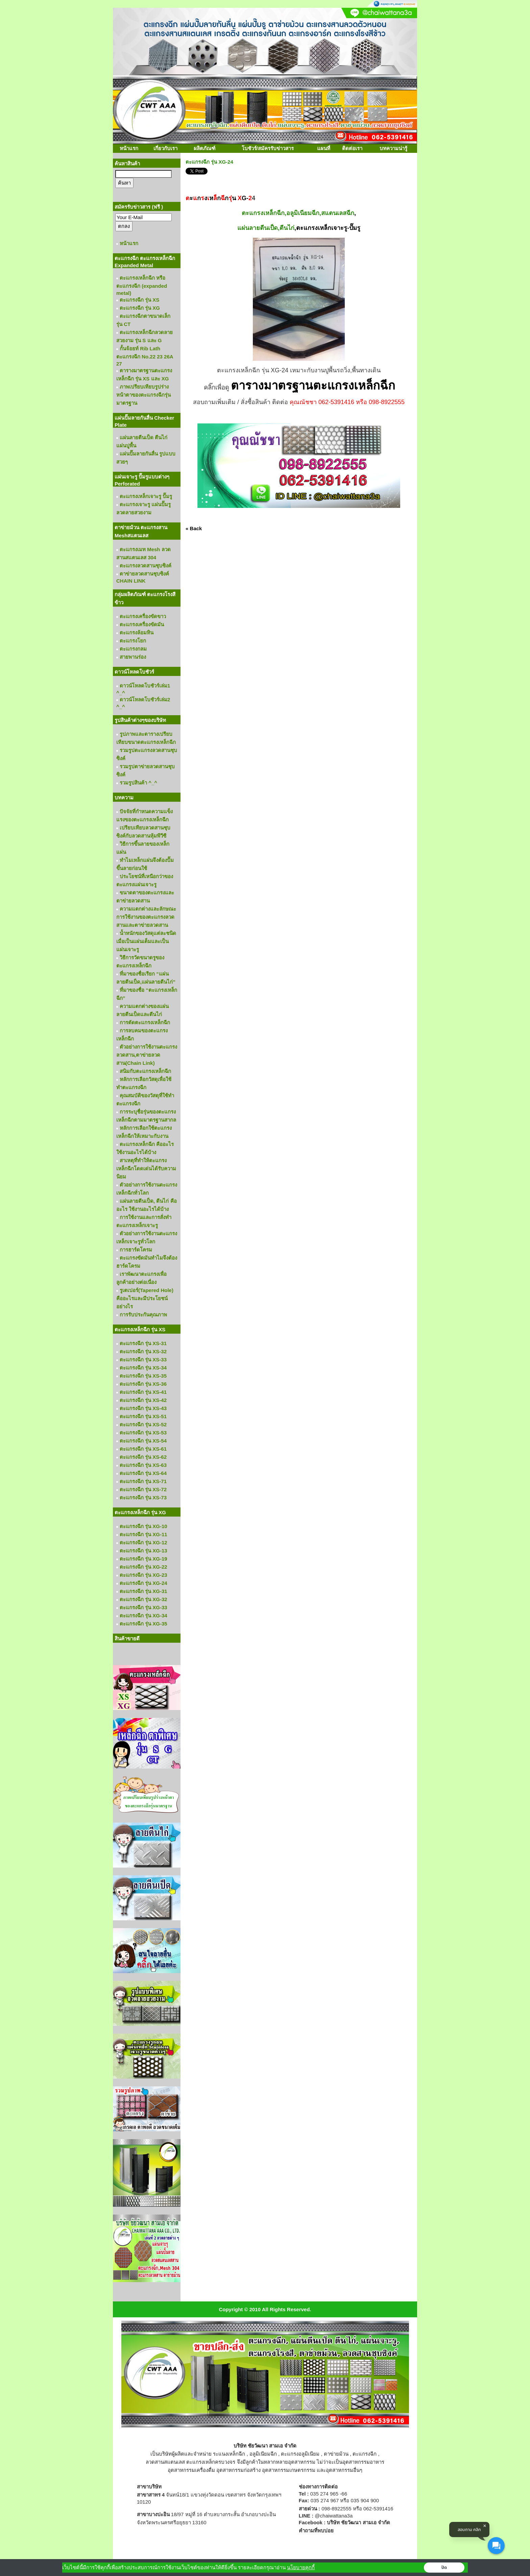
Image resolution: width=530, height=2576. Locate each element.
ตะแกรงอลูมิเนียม (300, 2454)
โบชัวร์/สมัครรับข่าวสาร (268, 148)
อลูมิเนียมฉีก (263, 2454)
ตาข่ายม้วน (336, 2454)
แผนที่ (323, 148)
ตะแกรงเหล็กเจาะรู (321, 228)
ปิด (444, 2567)
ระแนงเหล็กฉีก (229, 2454)
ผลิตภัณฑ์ (204, 148)
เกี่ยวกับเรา (165, 148)
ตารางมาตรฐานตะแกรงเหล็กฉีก (313, 385)
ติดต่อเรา (352, 148)
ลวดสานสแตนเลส (165, 2462)
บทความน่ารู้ (393, 148)
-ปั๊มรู (353, 228)
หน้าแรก (129, 148)
